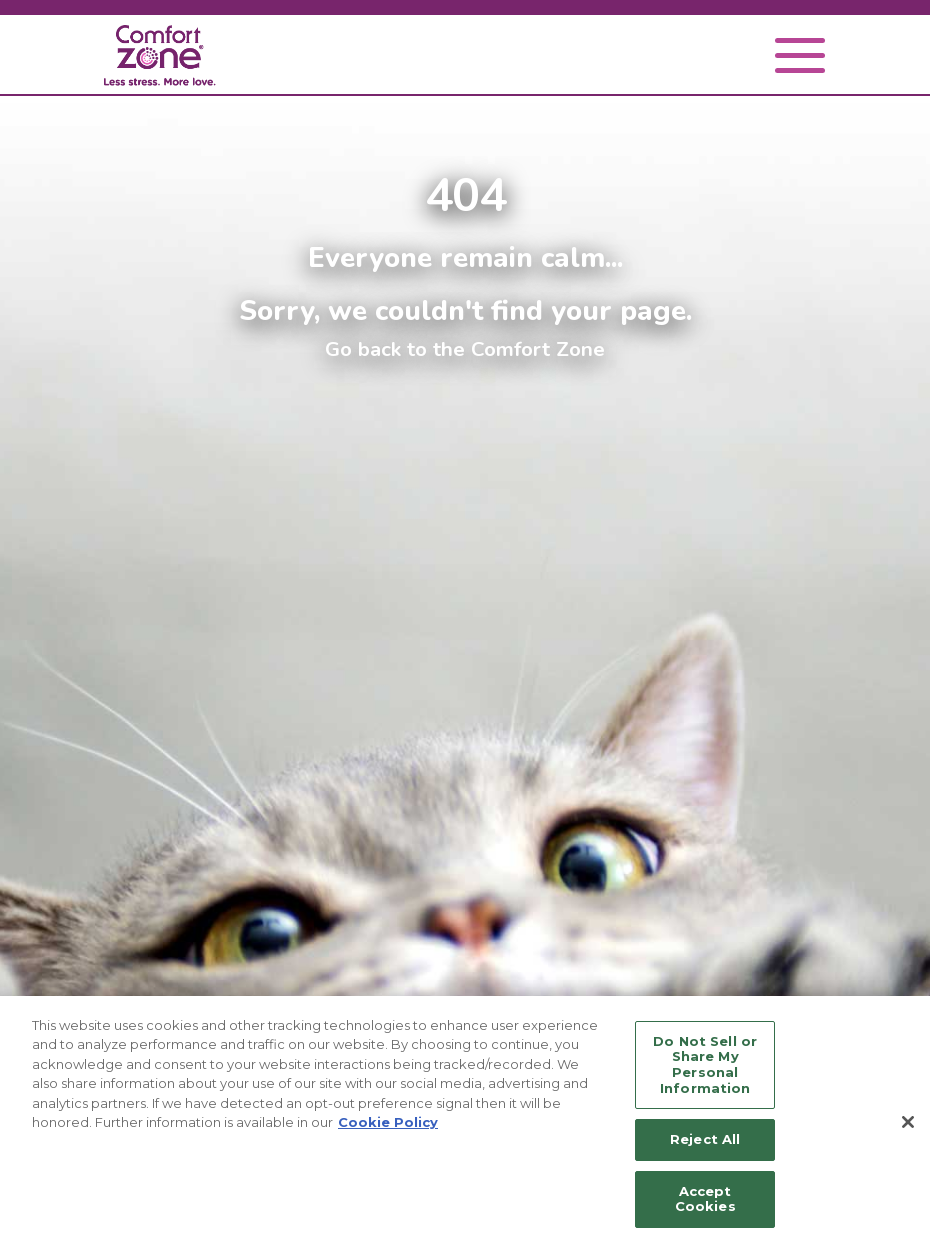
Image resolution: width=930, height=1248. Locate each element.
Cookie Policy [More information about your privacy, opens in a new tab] (388, 1122)
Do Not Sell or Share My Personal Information (705, 1064)
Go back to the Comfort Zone (465, 349)
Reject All (705, 1139)
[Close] (908, 1122)
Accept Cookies (705, 1199)
